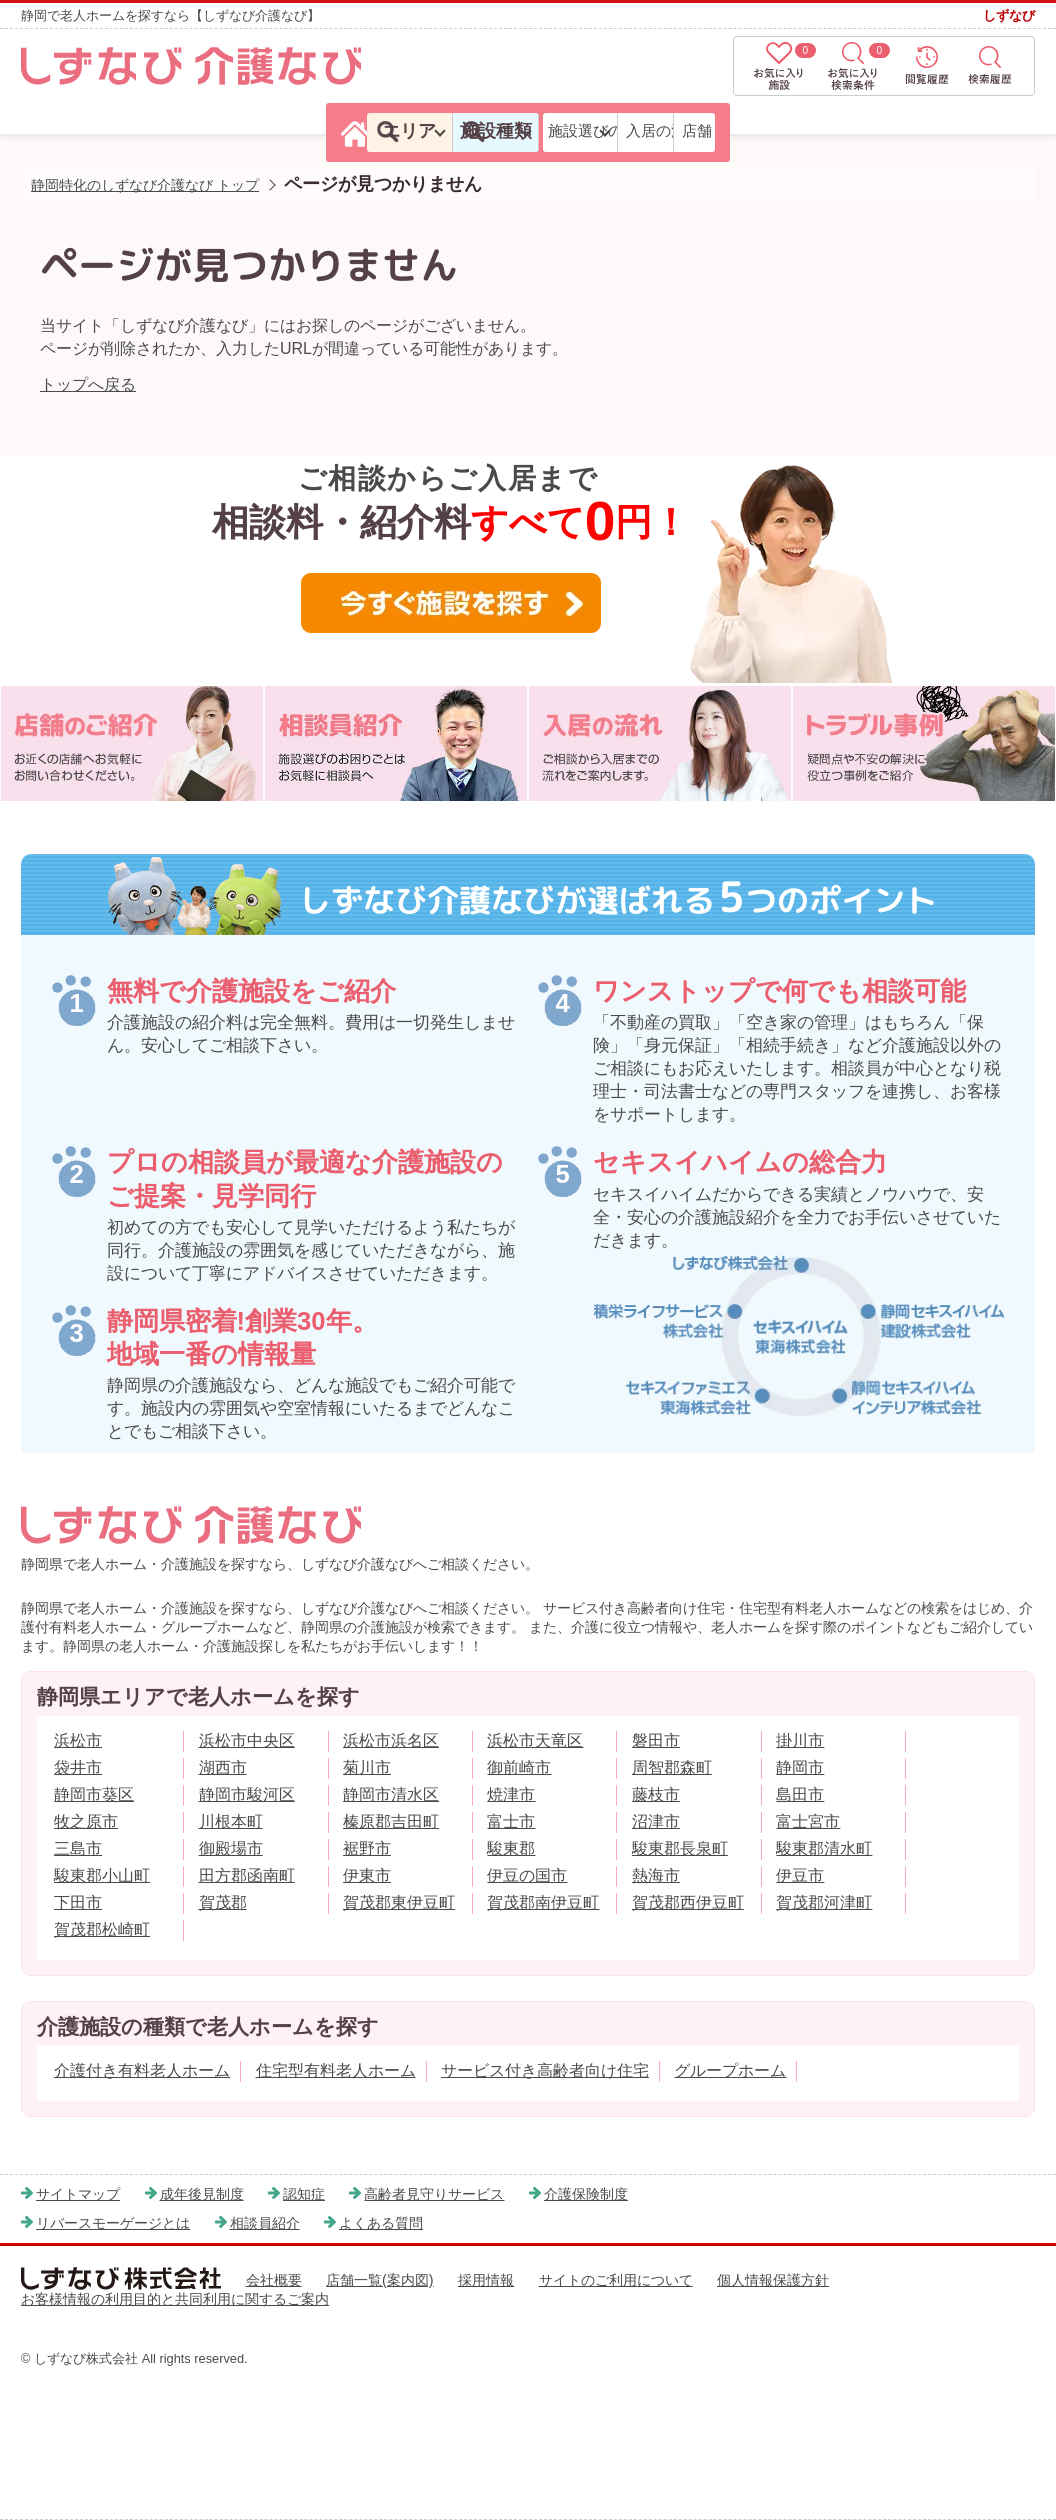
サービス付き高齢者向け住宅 (545, 2070)
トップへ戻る (88, 384)
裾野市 (367, 1848)
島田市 (800, 1794)
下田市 (78, 1902)
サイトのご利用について (616, 2280)
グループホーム (730, 2070)
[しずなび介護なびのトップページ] (70, 132)
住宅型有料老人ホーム (336, 2070)
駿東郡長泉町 (680, 1848)
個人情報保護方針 (773, 2280)
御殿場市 (231, 1848)
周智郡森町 (672, 1767)
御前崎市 (519, 1767)
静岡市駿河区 (247, 1794)
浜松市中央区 (247, 1740)
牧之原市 (86, 1821)
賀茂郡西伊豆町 (688, 1902)
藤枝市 (656, 1794)
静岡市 (800, 1767)
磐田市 (656, 1740)
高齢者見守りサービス (434, 2194)
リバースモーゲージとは (113, 2223)
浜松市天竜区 (535, 1740)
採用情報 (486, 2280)
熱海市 (656, 1875)
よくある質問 (381, 2223)
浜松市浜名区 (391, 1740)
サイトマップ (78, 2194)
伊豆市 (800, 1875)
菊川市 (367, 1767)
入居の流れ (837, 130)
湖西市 (223, 1767)
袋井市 (78, 1767)
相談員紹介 (265, 2223)
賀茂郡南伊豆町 (543, 1902)
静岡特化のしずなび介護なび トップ (145, 185)
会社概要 (274, 2280)
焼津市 (511, 1794)
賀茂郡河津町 (824, 1902)
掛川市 (800, 1740)
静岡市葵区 (94, 1794)
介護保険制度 (586, 2194)
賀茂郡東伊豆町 (399, 1902)
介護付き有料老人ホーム (142, 2070)
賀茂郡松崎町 (102, 1929)
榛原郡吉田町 (391, 1821)
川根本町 (231, 1821)
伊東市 (367, 1875)
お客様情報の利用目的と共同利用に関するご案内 (175, 2299)
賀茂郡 (223, 1902)
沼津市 (656, 1821)
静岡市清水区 (391, 1794)
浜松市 (78, 1740)
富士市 (511, 1821)
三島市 (78, 1848)
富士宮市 (808, 1821)
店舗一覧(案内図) (380, 2280)
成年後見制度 (202, 2194)
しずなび (1009, 15)
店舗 (966, 130)
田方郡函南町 (247, 1875)
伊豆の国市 (527, 1875)
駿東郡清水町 (824, 1848)
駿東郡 (511, 1848)
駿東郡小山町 (102, 1875)
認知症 (304, 2194)
